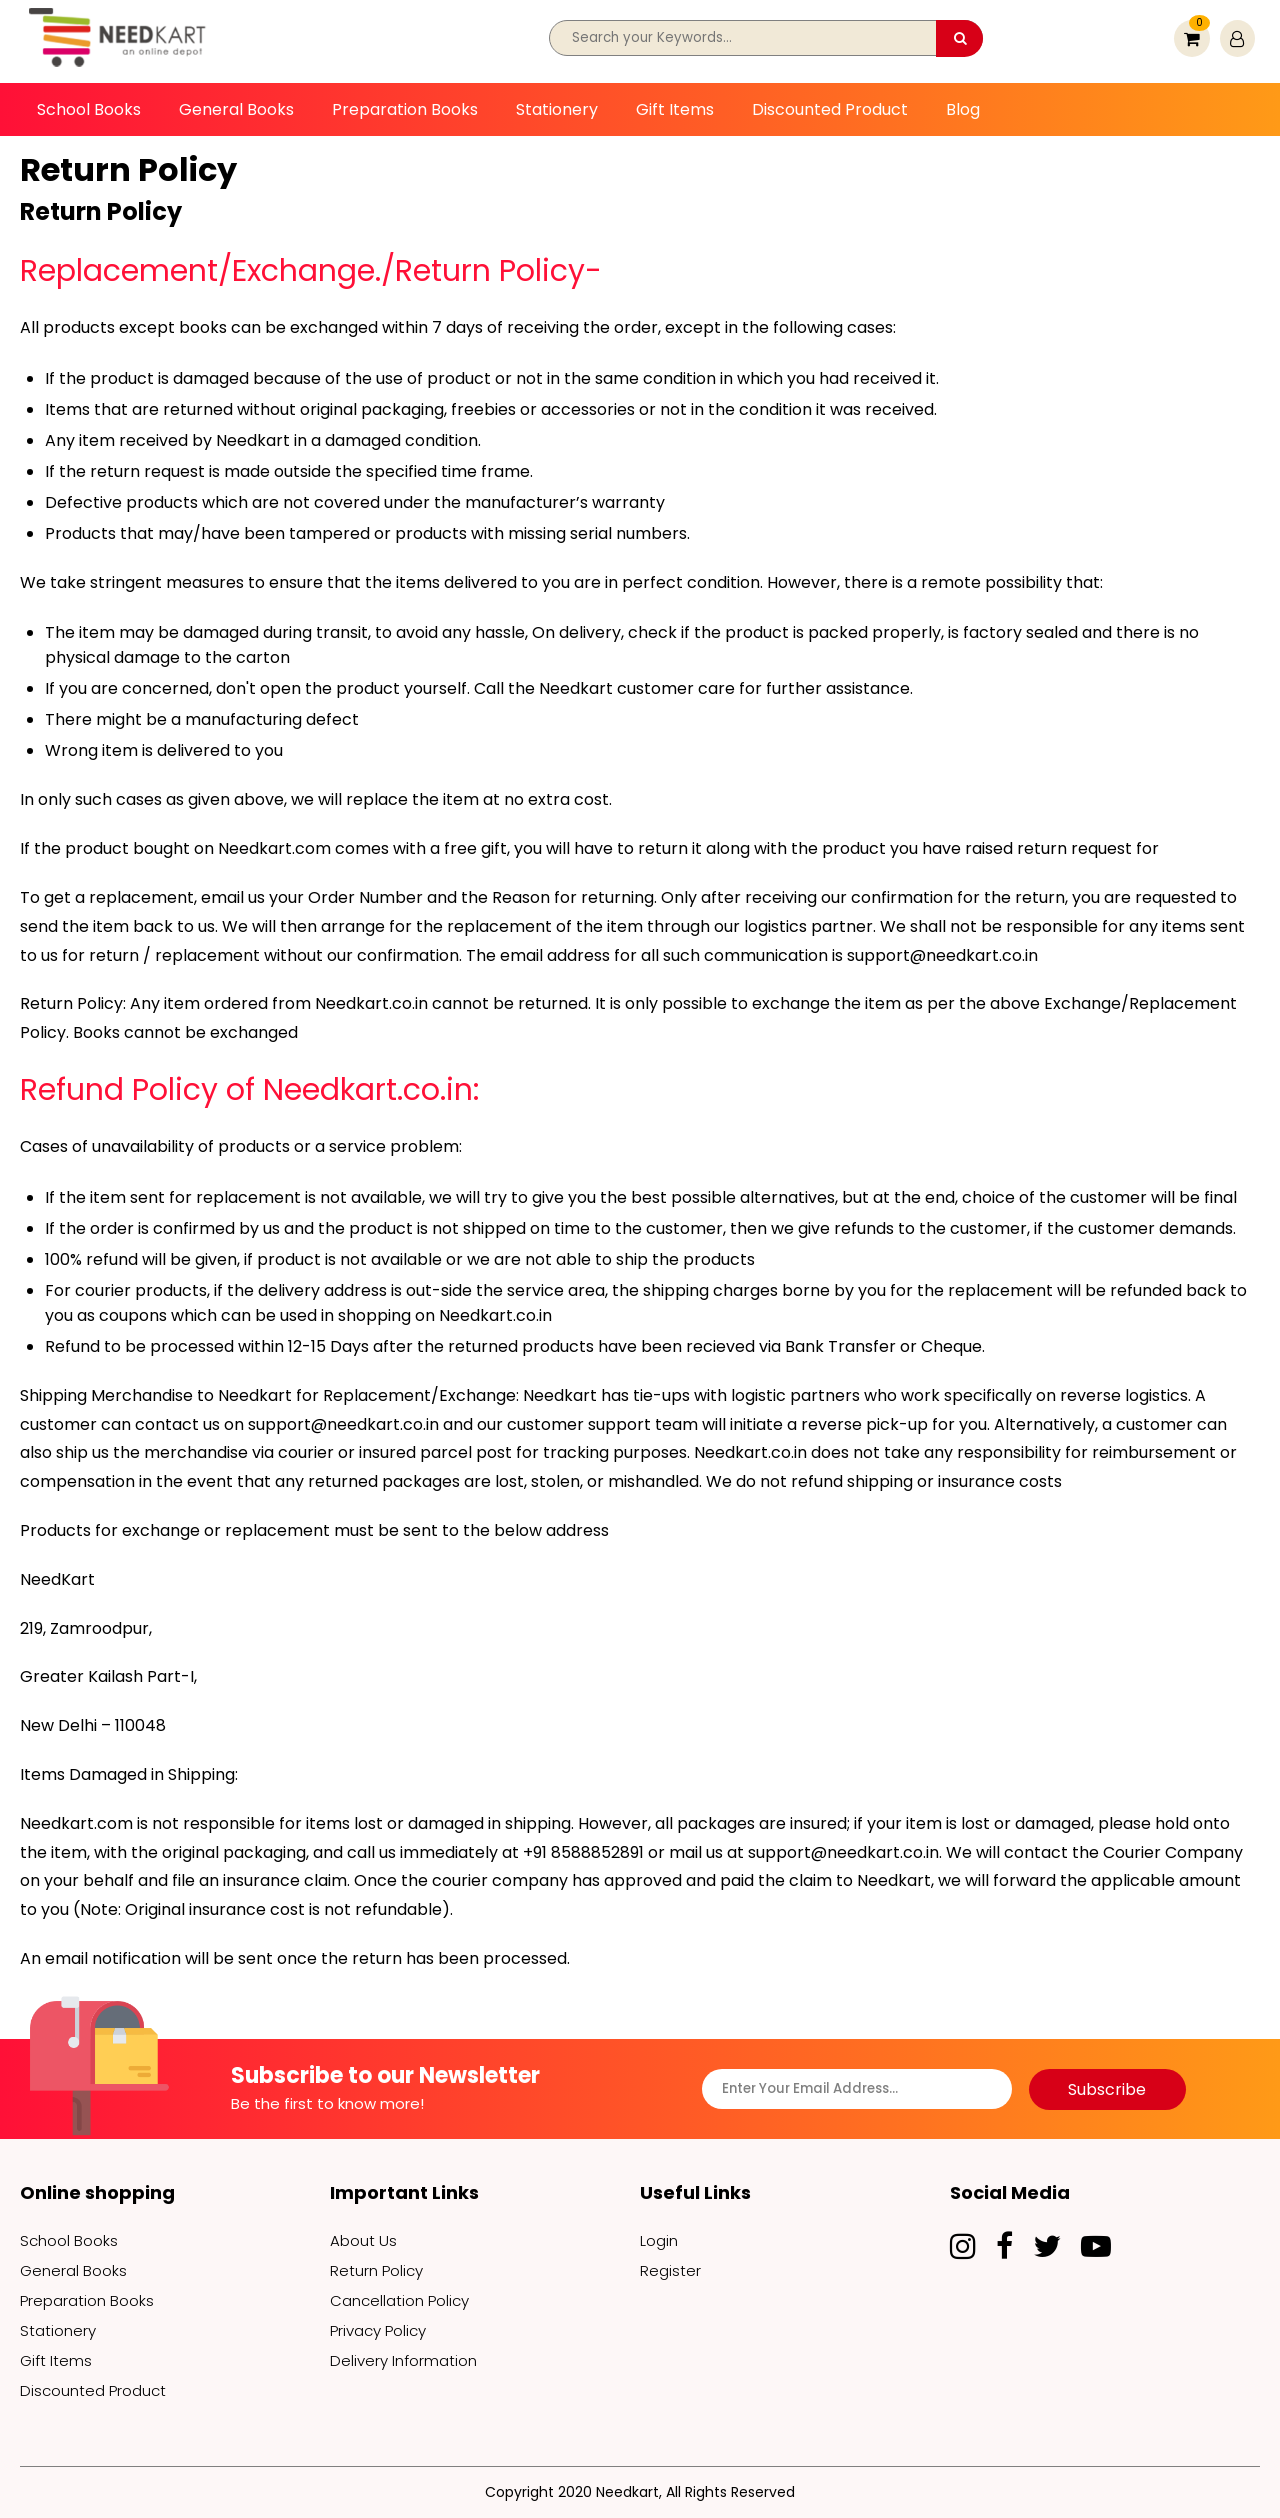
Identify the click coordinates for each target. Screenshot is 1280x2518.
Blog (963, 109)
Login (659, 2240)
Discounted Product (830, 109)
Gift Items (675, 109)
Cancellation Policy (399, 2300)
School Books (89, 109)
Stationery (557, 109)
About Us (363, 2240)
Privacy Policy (378, 2330)
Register (670, 2270)
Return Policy (376, 2270)
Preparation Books (405, 109)
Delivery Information (403, 2360)
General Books (236, 109)
